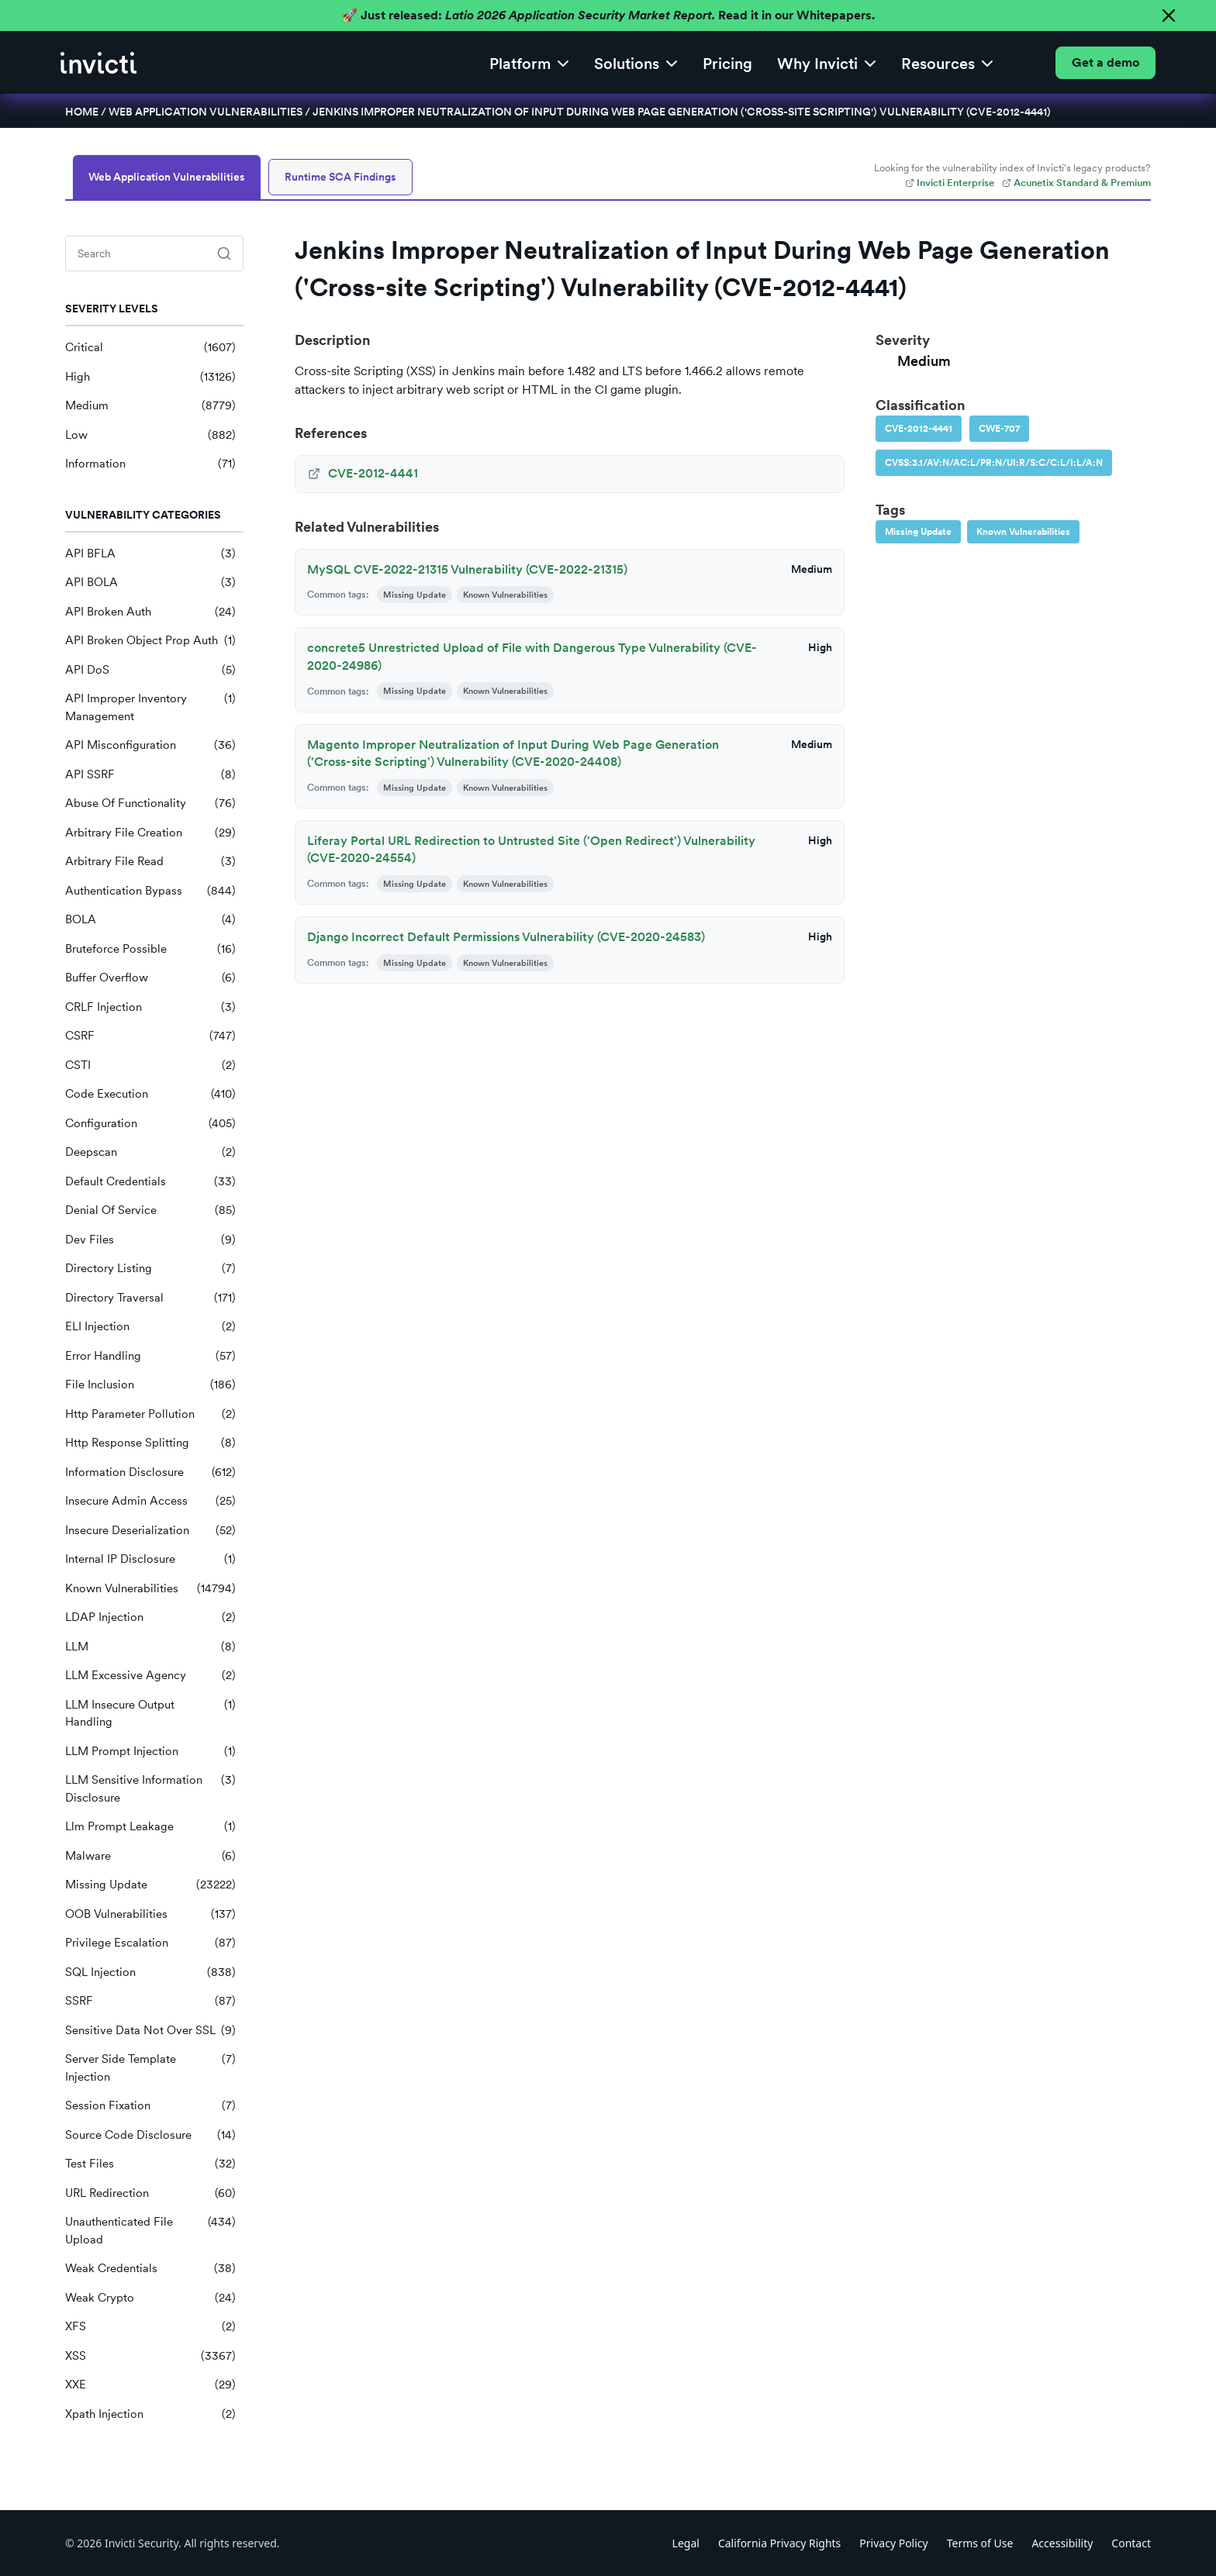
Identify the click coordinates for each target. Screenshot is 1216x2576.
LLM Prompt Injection (150, 1751)
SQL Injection (150, 1972)
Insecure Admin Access (150, 1501)
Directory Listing (150, 1269)
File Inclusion (150, 1385)
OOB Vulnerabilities (150, 1914)
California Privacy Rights (779, 2543)
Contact (1131, 2543)
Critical (150, 348)
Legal (686, 2543)
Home (81, 111)
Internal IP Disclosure (150, 1559)
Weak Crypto (150, 2298)
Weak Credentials (150, 2269)
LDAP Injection (150, 1617)
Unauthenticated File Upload (150, 2230)
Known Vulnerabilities (150, 1589)
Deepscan (150, 1152)
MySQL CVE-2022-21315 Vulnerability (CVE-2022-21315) (467, 569)
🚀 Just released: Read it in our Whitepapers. (608, 15)
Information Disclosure (150, 1472)
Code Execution (150, 1094)
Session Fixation (150, 2106)
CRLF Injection (150, 1007)
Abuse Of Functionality (150, 803)
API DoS (150, 670)
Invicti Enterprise (949, 182)
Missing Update (150, 1885)
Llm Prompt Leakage (150, 1827)
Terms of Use (980, 2543)
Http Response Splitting (150, 1443)
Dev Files (150, 1240)
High (150, 377)
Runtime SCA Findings (340, 177)
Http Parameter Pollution (150, 1414)
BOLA (150, 920)
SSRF (150, 2001)
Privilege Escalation (150, 1943)
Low (150, 435)
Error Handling (150, 1356)
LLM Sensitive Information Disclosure (150, 1788)
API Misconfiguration (150, 745)
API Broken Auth (150, 612)
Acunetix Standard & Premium (1076, 182)
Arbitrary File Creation (150, 833)
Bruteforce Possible (150, 949)
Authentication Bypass (150, 891)
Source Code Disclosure (150, 2135)
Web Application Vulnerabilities (205, 111)
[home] (98, 63)
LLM (150, 1647)
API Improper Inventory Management (150, 707)
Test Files (150, 2164)
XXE (150, 2385)
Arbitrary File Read (150, 862)
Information (150, 464)
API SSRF (150, 775)
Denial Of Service (150, 1210)
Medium (150, 406)
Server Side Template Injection (150, 2067)
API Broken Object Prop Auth (150, 641)
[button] (529, 62)
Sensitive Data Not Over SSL (150, 2031)
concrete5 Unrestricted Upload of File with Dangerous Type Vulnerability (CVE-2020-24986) (532, 656)
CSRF (150, 1036)
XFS (150, 2327)
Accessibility (1062, 2543)
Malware (150, 1856)
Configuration (150, 1124)
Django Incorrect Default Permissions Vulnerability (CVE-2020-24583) (506, 936)
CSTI (150, 1065)
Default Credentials (150, 1182)
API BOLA (150, 582)
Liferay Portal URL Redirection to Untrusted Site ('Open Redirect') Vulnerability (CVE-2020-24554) (531, 849)
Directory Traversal (150, 1298)
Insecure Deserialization (150, 1531)
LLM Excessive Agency (150, 1676)
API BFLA (150, 554)
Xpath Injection (150, 2414)
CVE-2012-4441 (918, 428)
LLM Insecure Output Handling (150, 1713)
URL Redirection (150, 2193)
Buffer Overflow (150, 978)
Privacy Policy (893, 2543)
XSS (150, 2356)
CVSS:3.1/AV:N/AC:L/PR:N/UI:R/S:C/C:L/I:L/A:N (994, 462)
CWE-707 (999, 428)
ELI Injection (150, 1327)
